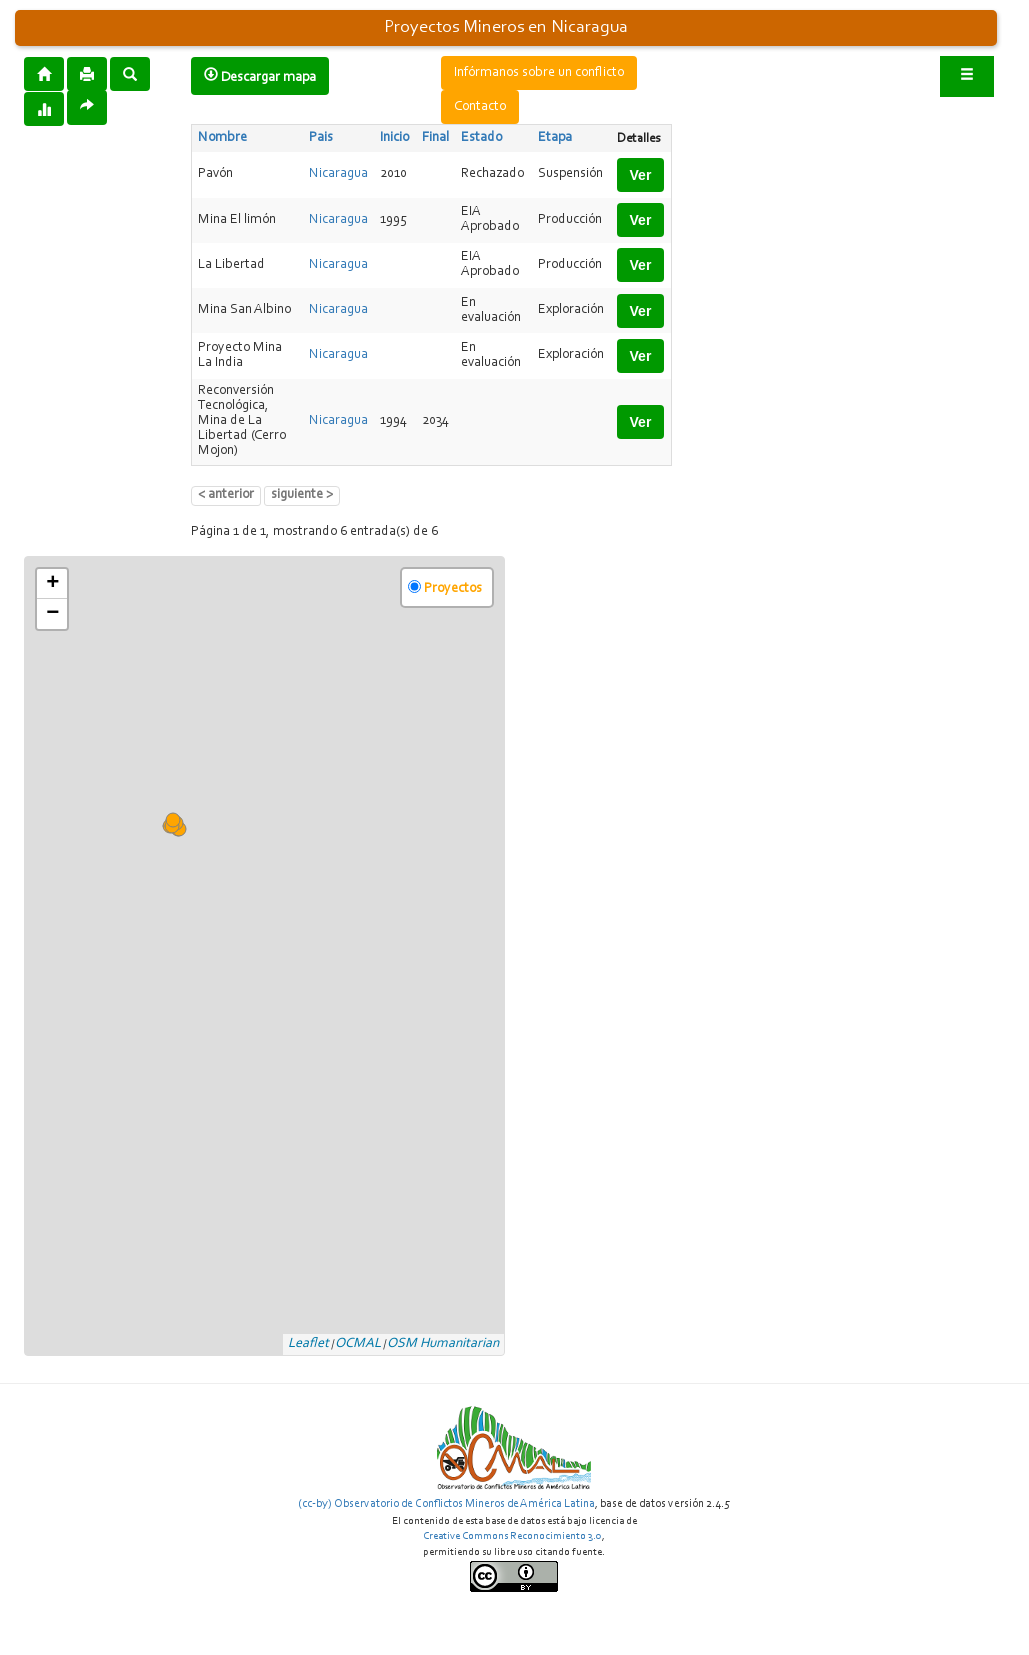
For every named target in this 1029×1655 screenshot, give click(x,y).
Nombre (222, 138)
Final (435, 138)
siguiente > (302, 495)
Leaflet (308, 1344)
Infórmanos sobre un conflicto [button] (539, 73)
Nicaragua (338, 174)
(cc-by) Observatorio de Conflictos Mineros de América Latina (446, 1504)
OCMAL (358, 1344)
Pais (321, 138)
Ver (641, 175)
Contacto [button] (480, 107)
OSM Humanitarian (443, 1344)
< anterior (226, 495)
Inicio (394, 138)
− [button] (52, 614)
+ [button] (52, 584)
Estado (481, 138)
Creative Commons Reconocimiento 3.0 (512, 1536)
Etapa (555, 138)
